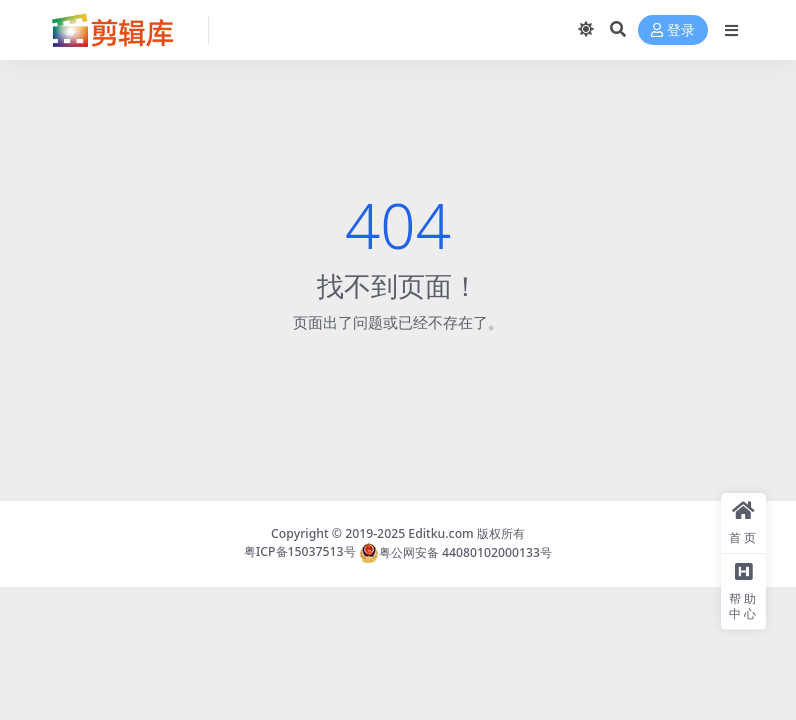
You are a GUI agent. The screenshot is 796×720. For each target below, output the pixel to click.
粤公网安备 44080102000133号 (455, 552)
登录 (673, 30)
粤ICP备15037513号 (300, 552)
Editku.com (440, 533)
